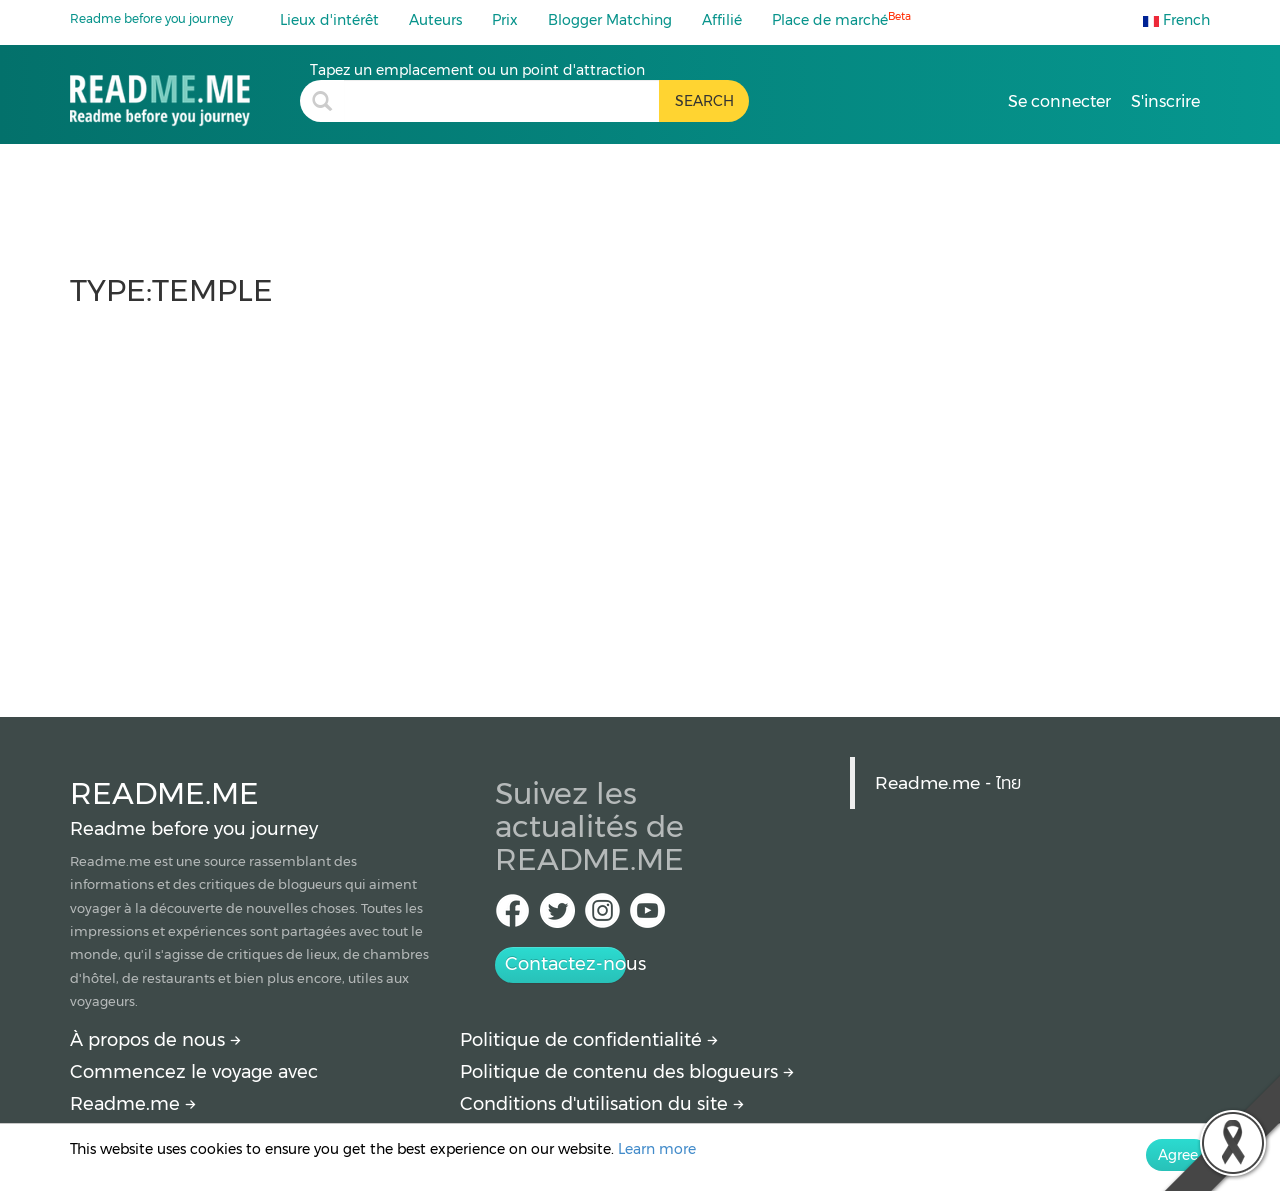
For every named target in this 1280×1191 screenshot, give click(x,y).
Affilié (722, 20)
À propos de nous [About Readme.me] (155, 1040)
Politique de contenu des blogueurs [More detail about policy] (627, 1072)
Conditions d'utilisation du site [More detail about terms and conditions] (602, 1104)
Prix (505, 20)
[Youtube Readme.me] (647, 916)
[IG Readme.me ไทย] (602, 916)
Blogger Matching (610, 20)
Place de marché (841, 19)
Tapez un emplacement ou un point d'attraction (477, 70)
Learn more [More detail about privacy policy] (657, 1149)
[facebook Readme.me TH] (512, 916)
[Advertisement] (640, 502)
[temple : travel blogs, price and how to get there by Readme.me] (185, 93)
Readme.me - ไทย (948, 782)
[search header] (501, 101)
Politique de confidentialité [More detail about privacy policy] (589, 1040)
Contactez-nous (565, 964)
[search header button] (704, 101)
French (1176, 20)
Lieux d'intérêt (329, 20)
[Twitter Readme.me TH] (557, 916)
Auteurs (435, 20)
